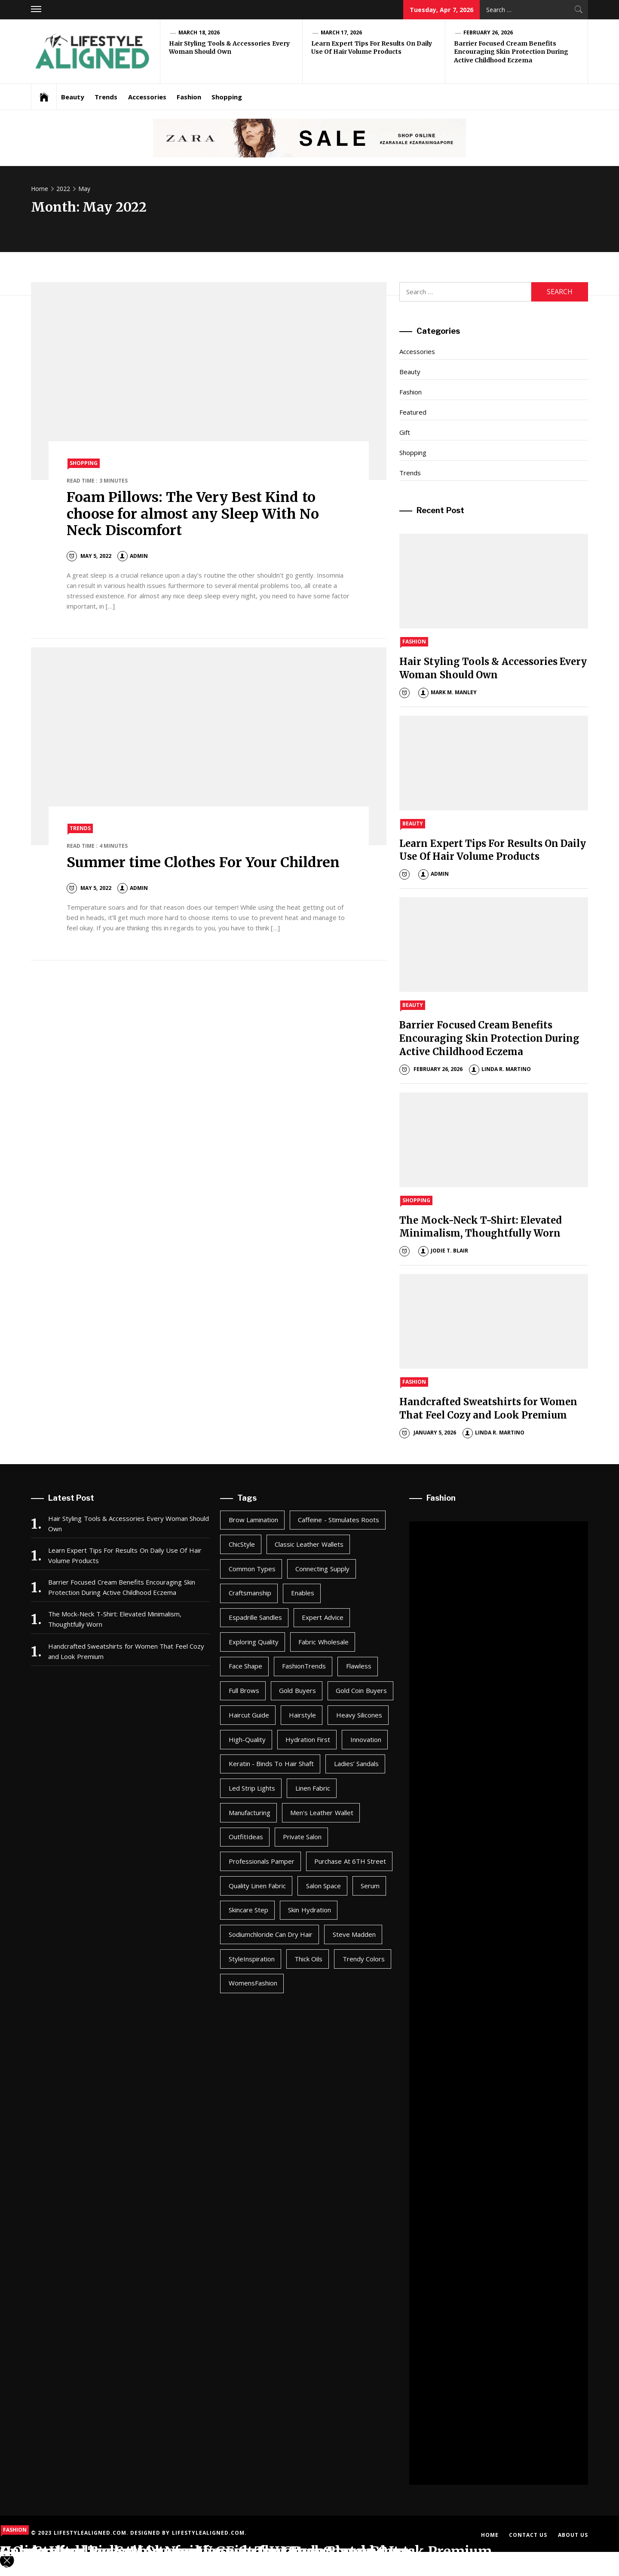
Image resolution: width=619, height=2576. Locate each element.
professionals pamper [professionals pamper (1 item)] (261, 1861)
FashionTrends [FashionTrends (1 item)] (304, 1666)
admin (132, 556)
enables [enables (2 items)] (302, 1592)
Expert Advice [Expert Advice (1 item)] (322, 1617)
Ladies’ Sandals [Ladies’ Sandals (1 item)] (356, 1763)
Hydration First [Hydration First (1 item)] (307, 1739)
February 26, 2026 (488, 32)
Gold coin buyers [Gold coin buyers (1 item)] (361, 1690)
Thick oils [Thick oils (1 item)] (308, 1958)
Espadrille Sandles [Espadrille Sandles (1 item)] (255, 1617)
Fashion (189, 96)
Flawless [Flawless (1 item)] (358, 1666)
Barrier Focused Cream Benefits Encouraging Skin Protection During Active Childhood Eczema (511, 52)
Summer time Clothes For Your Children (203, 862)
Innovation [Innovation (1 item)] (365, 1739)
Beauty (72, 96)
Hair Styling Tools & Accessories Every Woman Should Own (229, 48)
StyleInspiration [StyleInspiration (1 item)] (252, 1958)
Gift (404, 432)
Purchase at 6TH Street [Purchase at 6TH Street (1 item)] (350, 1861)
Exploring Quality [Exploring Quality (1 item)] (254, 1641)
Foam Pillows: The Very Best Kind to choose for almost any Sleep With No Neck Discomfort (193, 514)
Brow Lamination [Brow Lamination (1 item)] (253, 1519)
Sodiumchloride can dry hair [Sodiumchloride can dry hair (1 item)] (271, 1934)
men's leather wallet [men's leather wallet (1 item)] (321, 1812)
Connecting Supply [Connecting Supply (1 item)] (322, 1568)
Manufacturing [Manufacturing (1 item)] (249, 1812)
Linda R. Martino (500, 1069)
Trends (106, 96)
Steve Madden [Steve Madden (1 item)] (354, 1934)
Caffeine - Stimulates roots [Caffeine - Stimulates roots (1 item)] (338, 1519)
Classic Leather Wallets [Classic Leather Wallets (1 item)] (309, 1544)
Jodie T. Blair (443, 1250)
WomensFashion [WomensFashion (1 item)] (253, 1983)
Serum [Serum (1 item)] (370, 1885)
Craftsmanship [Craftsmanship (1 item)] (250, 1592)
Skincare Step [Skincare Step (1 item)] (248, 1909)
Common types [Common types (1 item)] (252, 1568)
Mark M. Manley (447, 692)
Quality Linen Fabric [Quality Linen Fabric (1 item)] (257, 1885)
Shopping (226, 96)
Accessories (147, 96)
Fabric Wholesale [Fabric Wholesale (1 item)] (323, 1641)
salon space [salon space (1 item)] (323, 1885)
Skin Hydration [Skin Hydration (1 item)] (309, 1909)
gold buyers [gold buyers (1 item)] (297, 1690)
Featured (412, 412)
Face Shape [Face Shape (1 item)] (245, 1666)
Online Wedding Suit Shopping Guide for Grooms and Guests (207, 2551)
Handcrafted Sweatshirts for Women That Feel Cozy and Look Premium (126, 1651)
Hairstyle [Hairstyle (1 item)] (302, 1715)
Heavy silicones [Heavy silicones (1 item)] (359, 1715)
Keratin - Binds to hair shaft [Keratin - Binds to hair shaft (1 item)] (271, 1763)
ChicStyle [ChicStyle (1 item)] (242, 1544)
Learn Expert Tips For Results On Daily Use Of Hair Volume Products (371, 48)
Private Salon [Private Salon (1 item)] (302, 1836)
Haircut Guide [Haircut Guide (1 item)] (249, 1715)
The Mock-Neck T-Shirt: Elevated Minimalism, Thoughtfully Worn (114, 1619)
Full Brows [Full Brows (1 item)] (244, 1690)
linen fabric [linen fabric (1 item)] (312, 1788)
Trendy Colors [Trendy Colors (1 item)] (364, 1958)
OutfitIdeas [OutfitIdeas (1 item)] (246, 1836)
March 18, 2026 (199, 32)
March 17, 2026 (341, 32)
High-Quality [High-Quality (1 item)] (247, 1739)
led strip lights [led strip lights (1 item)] (252, 1788)
